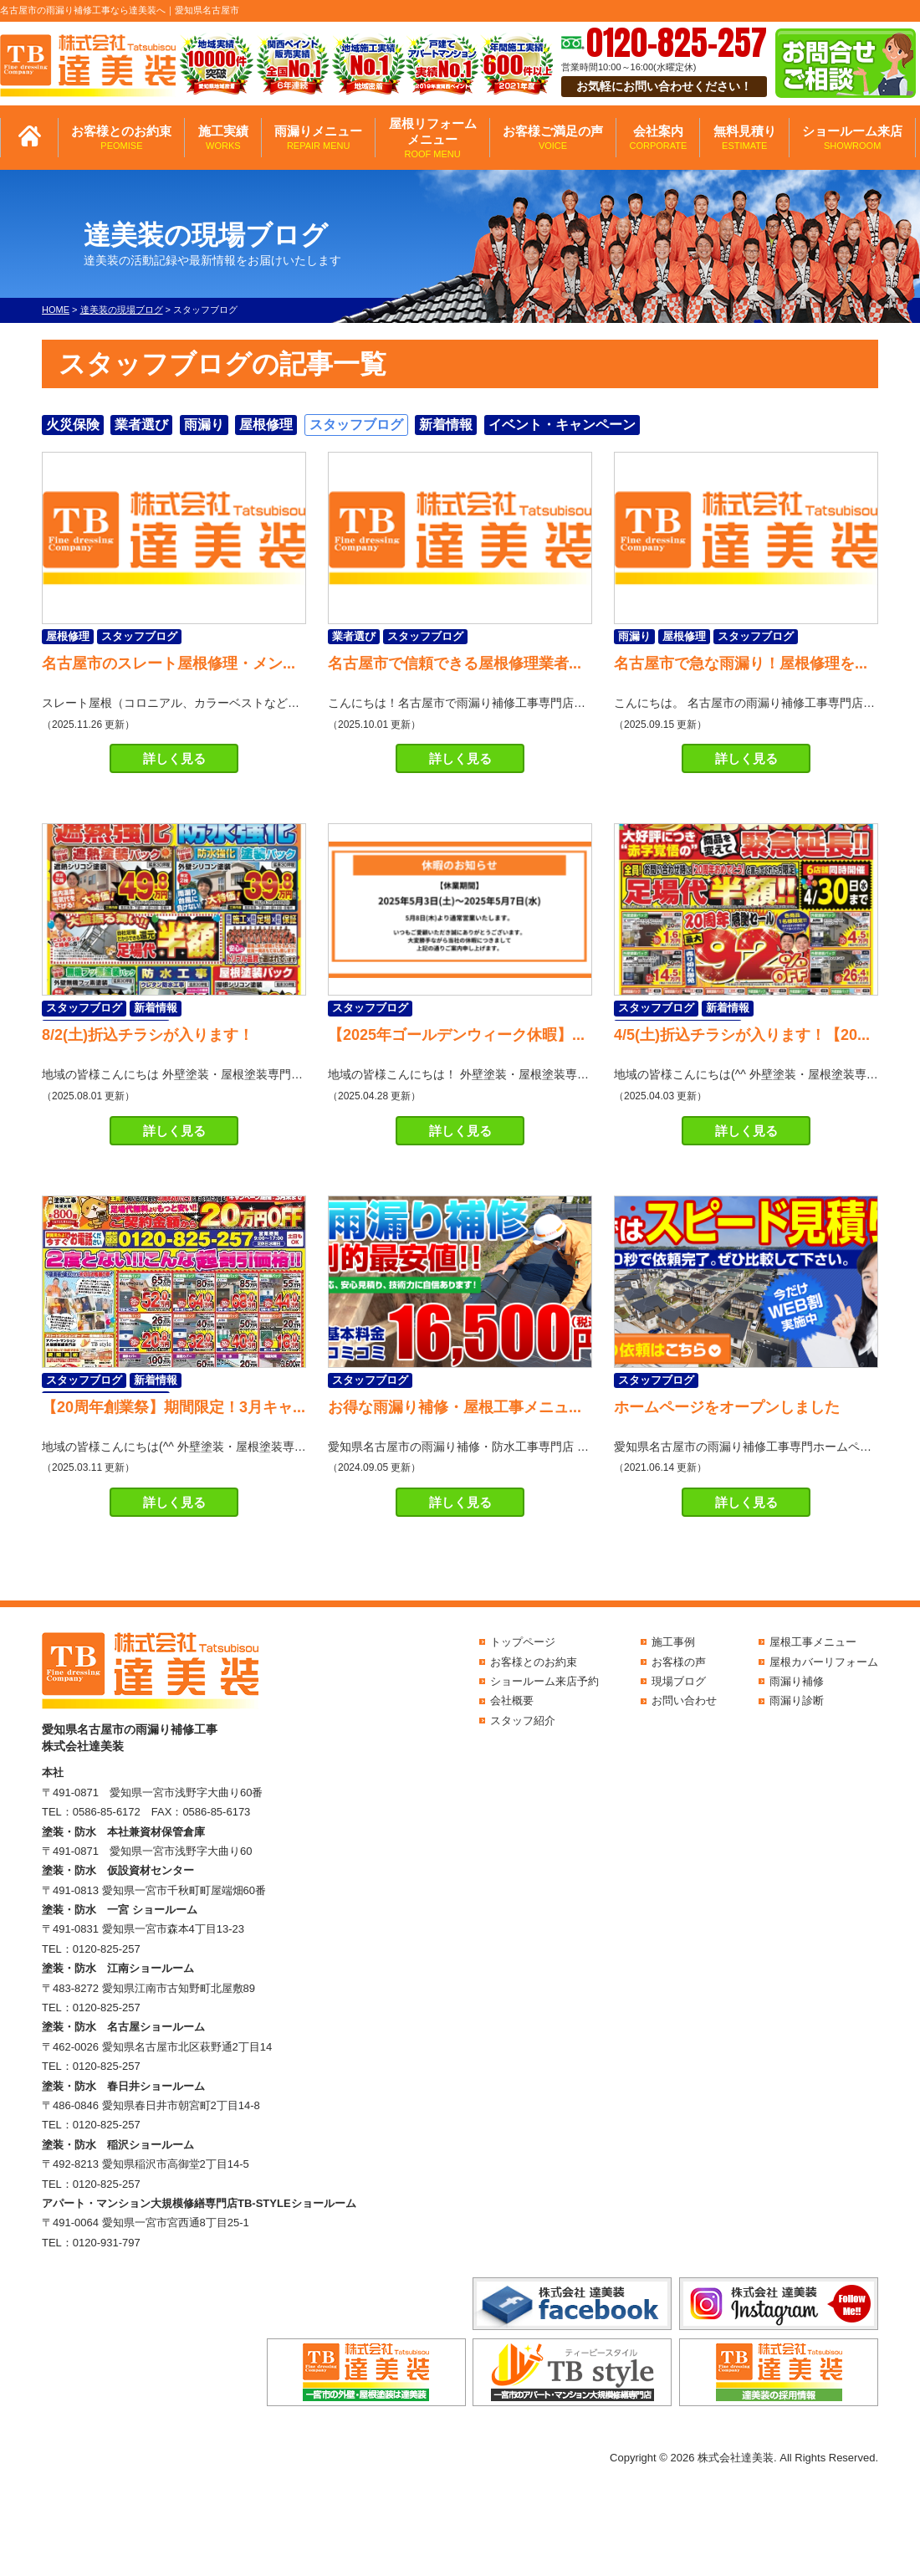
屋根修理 (266, 424)
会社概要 (512, 1700)
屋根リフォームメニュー (433, 138)
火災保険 (73, 424)
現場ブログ (679, 1681)
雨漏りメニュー (318, 137)
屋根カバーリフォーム (823, 1662)
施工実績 (223, 137)
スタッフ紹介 (522, 1720)
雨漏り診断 (796, 1700)
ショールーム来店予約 (544, 1681)
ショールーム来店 (852, 137)
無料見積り (744, 137)
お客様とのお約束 (121, 137)
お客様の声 (679, 1662)
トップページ (522, 1642)
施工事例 (673, 1642)
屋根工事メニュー (812, 1642)
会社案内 (658, 137)
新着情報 (446, 424)
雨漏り (204, 424)
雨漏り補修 (796, 1681)
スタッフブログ (356, 424)
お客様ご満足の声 (553, 137)
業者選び (141, 424)
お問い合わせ (684, 1700)
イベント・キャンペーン (562, 424)
